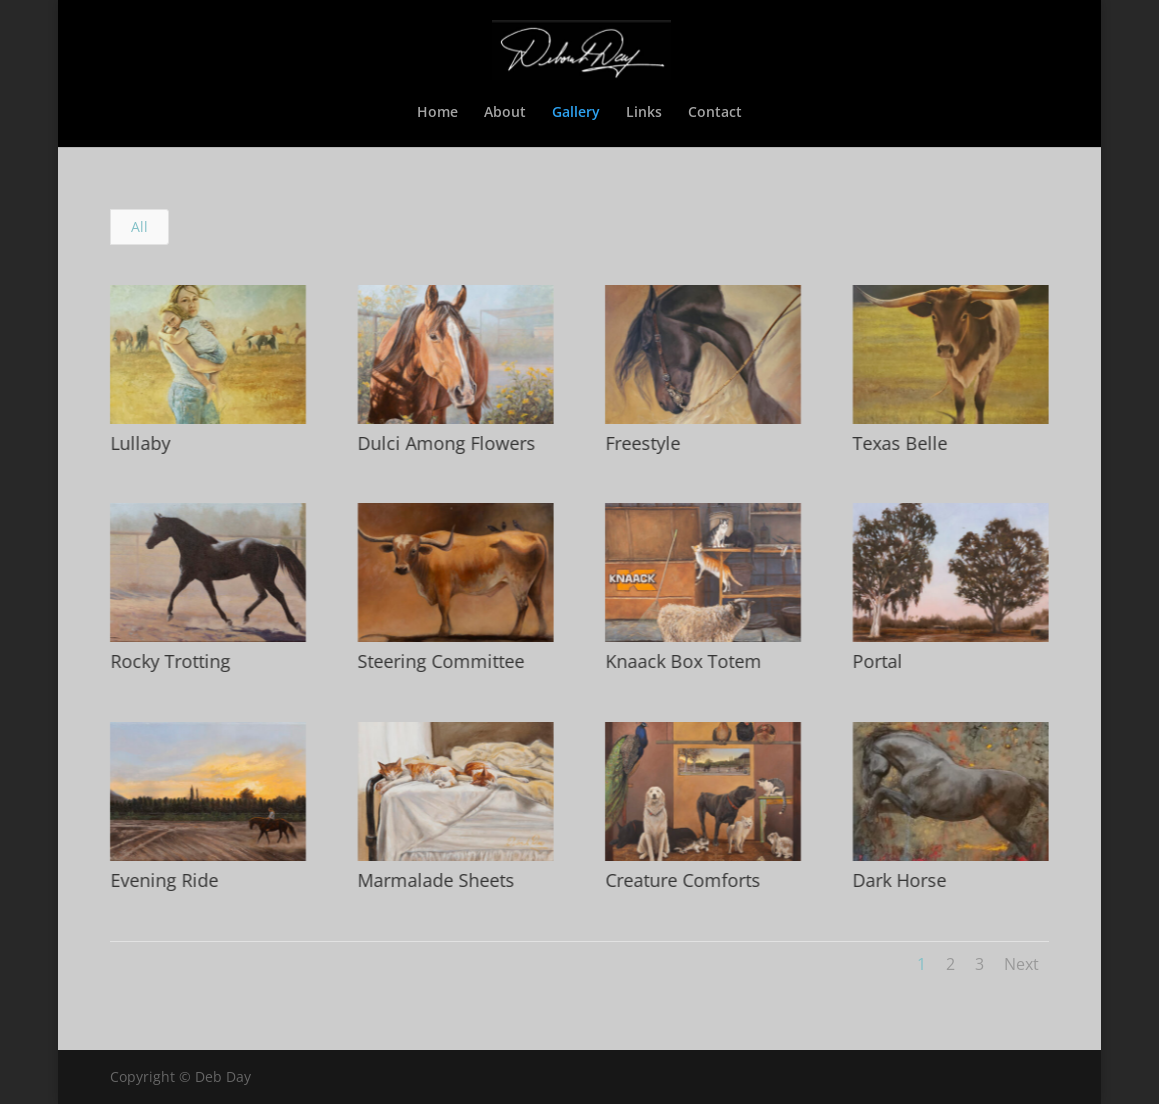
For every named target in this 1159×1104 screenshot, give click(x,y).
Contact (715, 113)
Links (644, 113)
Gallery (576, 113)
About (505, 113)
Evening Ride (163, 880)
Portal (877, 661)
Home (437, 113)
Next (1021, 964)
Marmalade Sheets (435, 880)
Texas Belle (899, 443)
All (139, 226)
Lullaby (139, 443)
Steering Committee (440, 661)
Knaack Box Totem (682, 661)
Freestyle (641, 443)
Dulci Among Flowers (446, 443)
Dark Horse (899, 880)
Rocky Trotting (169, 661)
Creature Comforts (681, 880)
